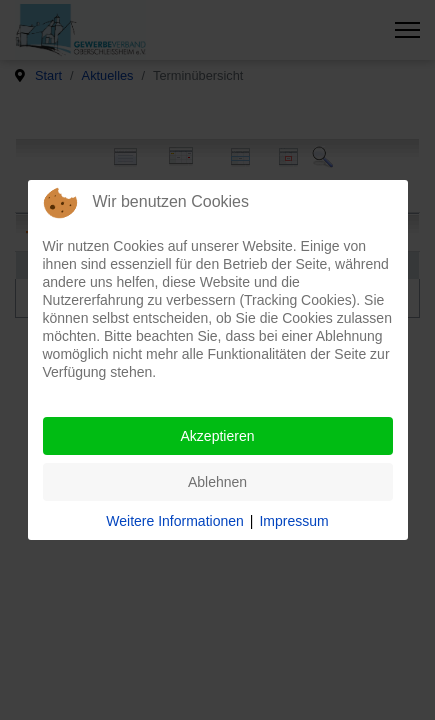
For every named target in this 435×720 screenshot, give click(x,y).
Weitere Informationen (174, 521)
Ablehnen (217, 482)
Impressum (293, 521)
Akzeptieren (218, 436)
